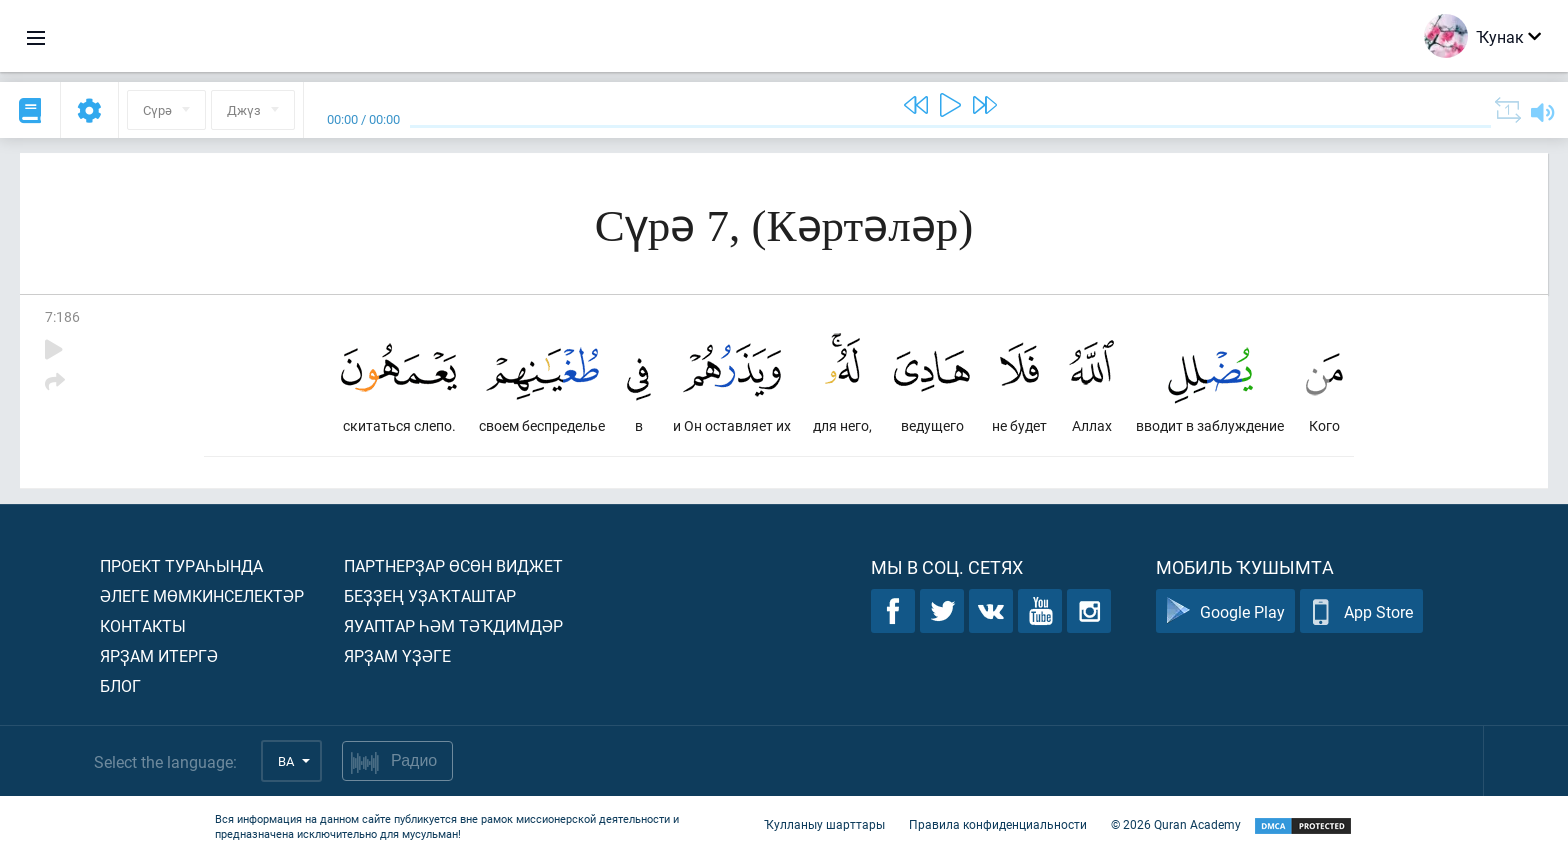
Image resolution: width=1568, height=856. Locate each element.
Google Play (1225, 611)
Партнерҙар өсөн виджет (453, 565)
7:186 (62, 316)
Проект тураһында (181, 565)
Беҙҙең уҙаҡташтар (430, 595)
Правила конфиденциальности (998, 824)
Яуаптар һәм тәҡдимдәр (453, 625)
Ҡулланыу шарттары (824, 824)
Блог (120, 685)
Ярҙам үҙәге (397, 655)
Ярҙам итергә (159, 655)
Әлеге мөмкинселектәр (202, 595)
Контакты (143, 625)
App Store (1361, 611)
